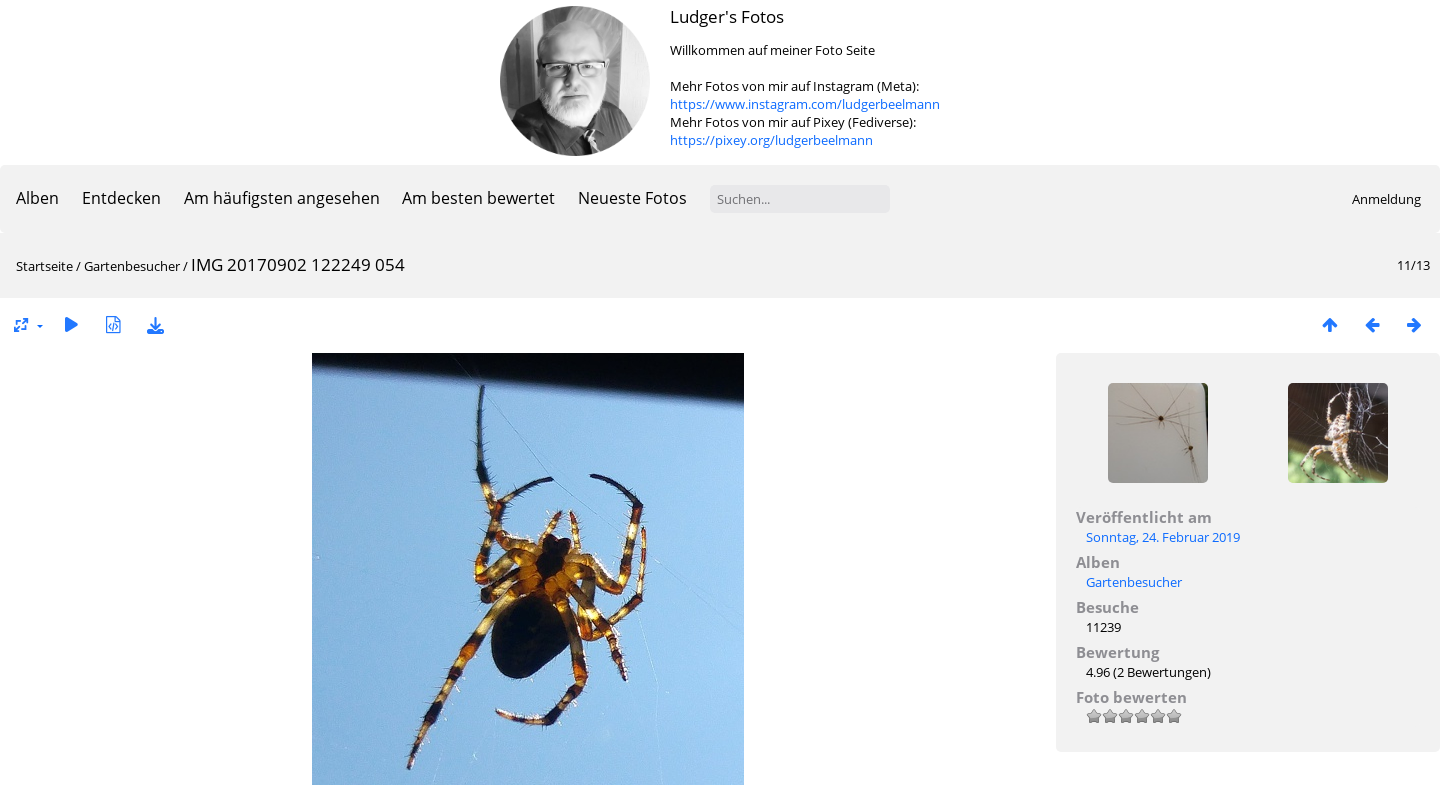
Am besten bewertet (478, 198)
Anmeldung (1386, 199)
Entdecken (121, 198)
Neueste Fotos (632, 198)
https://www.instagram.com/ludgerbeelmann (805, 104)
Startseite (44, 266)
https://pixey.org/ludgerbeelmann (771, 140)
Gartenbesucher (132, 266)
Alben (37, 198)
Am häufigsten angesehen (282, 198)
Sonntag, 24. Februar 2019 (1163, 537)
